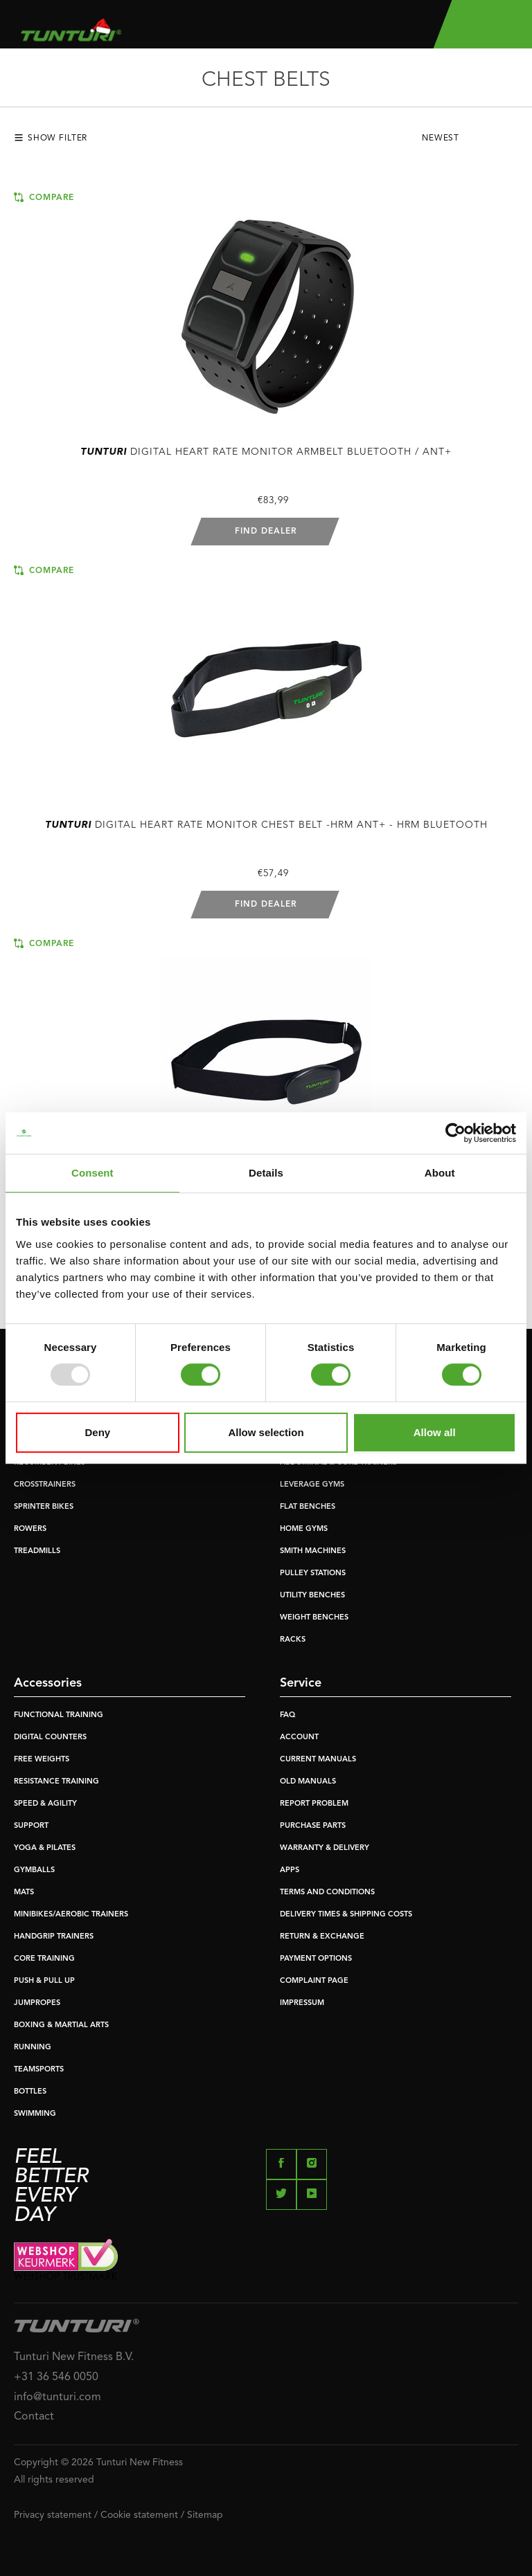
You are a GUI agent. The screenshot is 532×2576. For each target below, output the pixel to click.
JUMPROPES (37, 2003)
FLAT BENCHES (307, 1507)
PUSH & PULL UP (44, 1981)
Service (300, 1683)
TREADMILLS (37, 1551)
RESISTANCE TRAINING (56, 1782)
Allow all (435, 1432)
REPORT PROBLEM (314, 1804)
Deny (97, 1432)
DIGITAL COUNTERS (50, 1737)
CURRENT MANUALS (318, 1759)
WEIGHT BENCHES (314, 1618)
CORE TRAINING (44, 1959)
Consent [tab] (92, 1173)
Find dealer (265, 531)
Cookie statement (139, 2515)
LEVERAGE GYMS (312, 1485)
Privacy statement (52, 2515)
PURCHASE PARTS (313, 1826)
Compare (44, 197)
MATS (24, 1892)
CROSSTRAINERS (45, 1485)
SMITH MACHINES (313, 1551)
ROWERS (30, 1529)
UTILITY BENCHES (312, 1595)
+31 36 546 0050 (56, 2377)
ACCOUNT (299, 1737)
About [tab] (440, 1173)
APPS (289, 1870)
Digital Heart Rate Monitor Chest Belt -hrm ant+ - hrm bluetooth (266, 825)
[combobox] (470, 142)
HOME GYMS (304, 1529)
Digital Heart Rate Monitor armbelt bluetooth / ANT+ (266, 452)
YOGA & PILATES (45, 1848)
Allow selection (265, 1432)
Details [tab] (266, 1173)
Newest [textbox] (440, 138)
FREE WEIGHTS (41, 1759)
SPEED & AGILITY (45, 1804)
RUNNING (32, 2047)
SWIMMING (35, 2114)
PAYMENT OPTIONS (316, 1959)
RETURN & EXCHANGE (322, 1937)
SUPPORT (31, 1826)
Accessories (48, 1683)
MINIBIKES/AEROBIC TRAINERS (71, 1915)
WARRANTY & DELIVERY (324, 1848)
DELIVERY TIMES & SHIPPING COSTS (346, 1915)
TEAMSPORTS (39, 2070)
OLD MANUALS (308, 1782)
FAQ (287, 1715)
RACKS (292, 1640)
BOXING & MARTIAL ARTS (61, 2025)
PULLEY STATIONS (313, 1573)
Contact (34, 2416)
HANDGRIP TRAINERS (54, 1937)
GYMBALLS (34, 1870)
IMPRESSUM (302, 2003)
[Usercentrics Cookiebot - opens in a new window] (455, 1133)
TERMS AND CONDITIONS (327, 1892)
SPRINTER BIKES (43, 1507)
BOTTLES (30, 2092)
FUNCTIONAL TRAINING (58, 1715)
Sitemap (205, 2515)
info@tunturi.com (57, 2397)
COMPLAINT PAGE (314, 1981)
